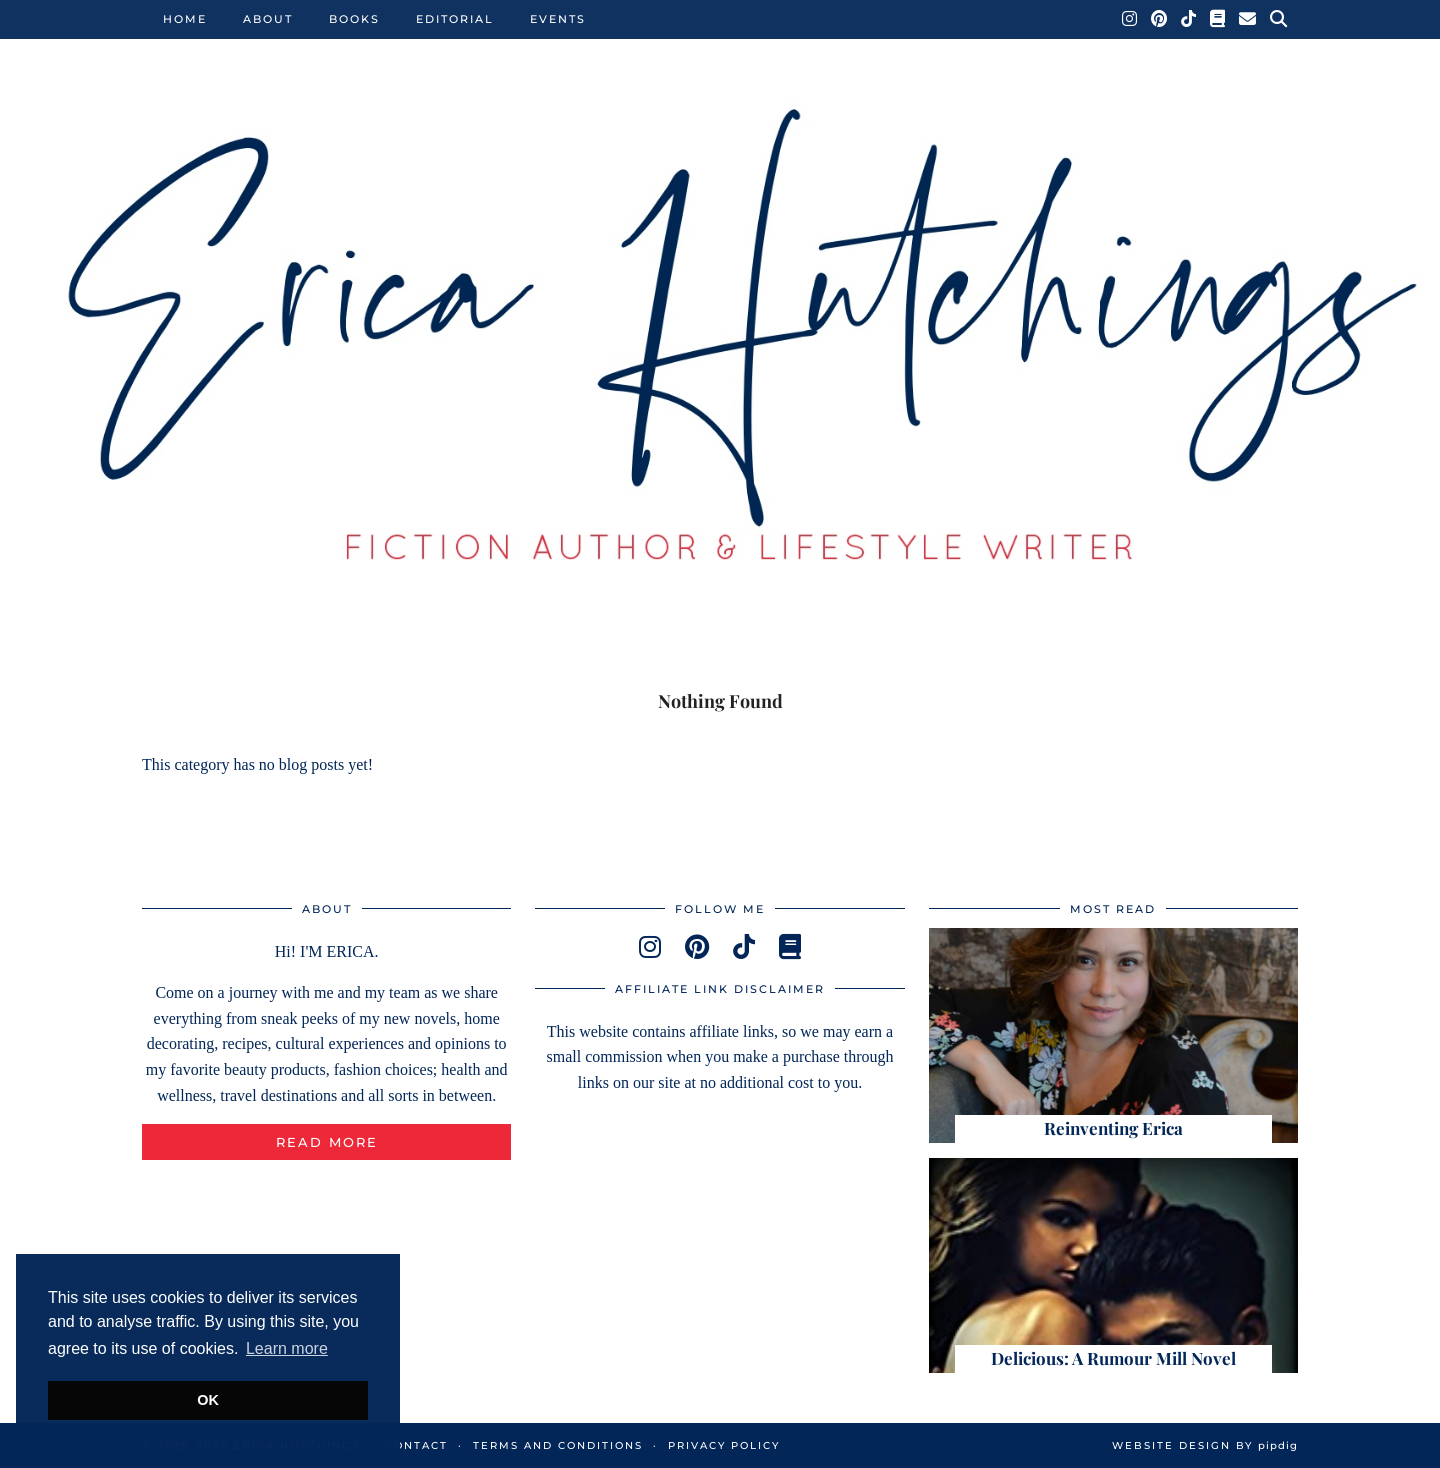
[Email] (1248, 19)
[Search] (1279, 19)
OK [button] (208, 1400)
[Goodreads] (1218, 19)
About (268, 19)
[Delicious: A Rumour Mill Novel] (1113, 1265)
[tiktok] (744, 947)
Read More (327, 1142)
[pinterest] (697, 947)
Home (185, 19)
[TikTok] (1189, 19)
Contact (416, 1445)
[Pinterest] (1160, 19)
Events (558, 19)
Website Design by (1205, 1445)
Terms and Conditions (558, 1445)
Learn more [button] (287, 1348)
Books (354, 19)
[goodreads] (790, 947)
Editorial (455, 19)
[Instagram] (1130, 19)
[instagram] (650, 947)
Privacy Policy (724, 1445)
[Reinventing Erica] (1113, 1035)
